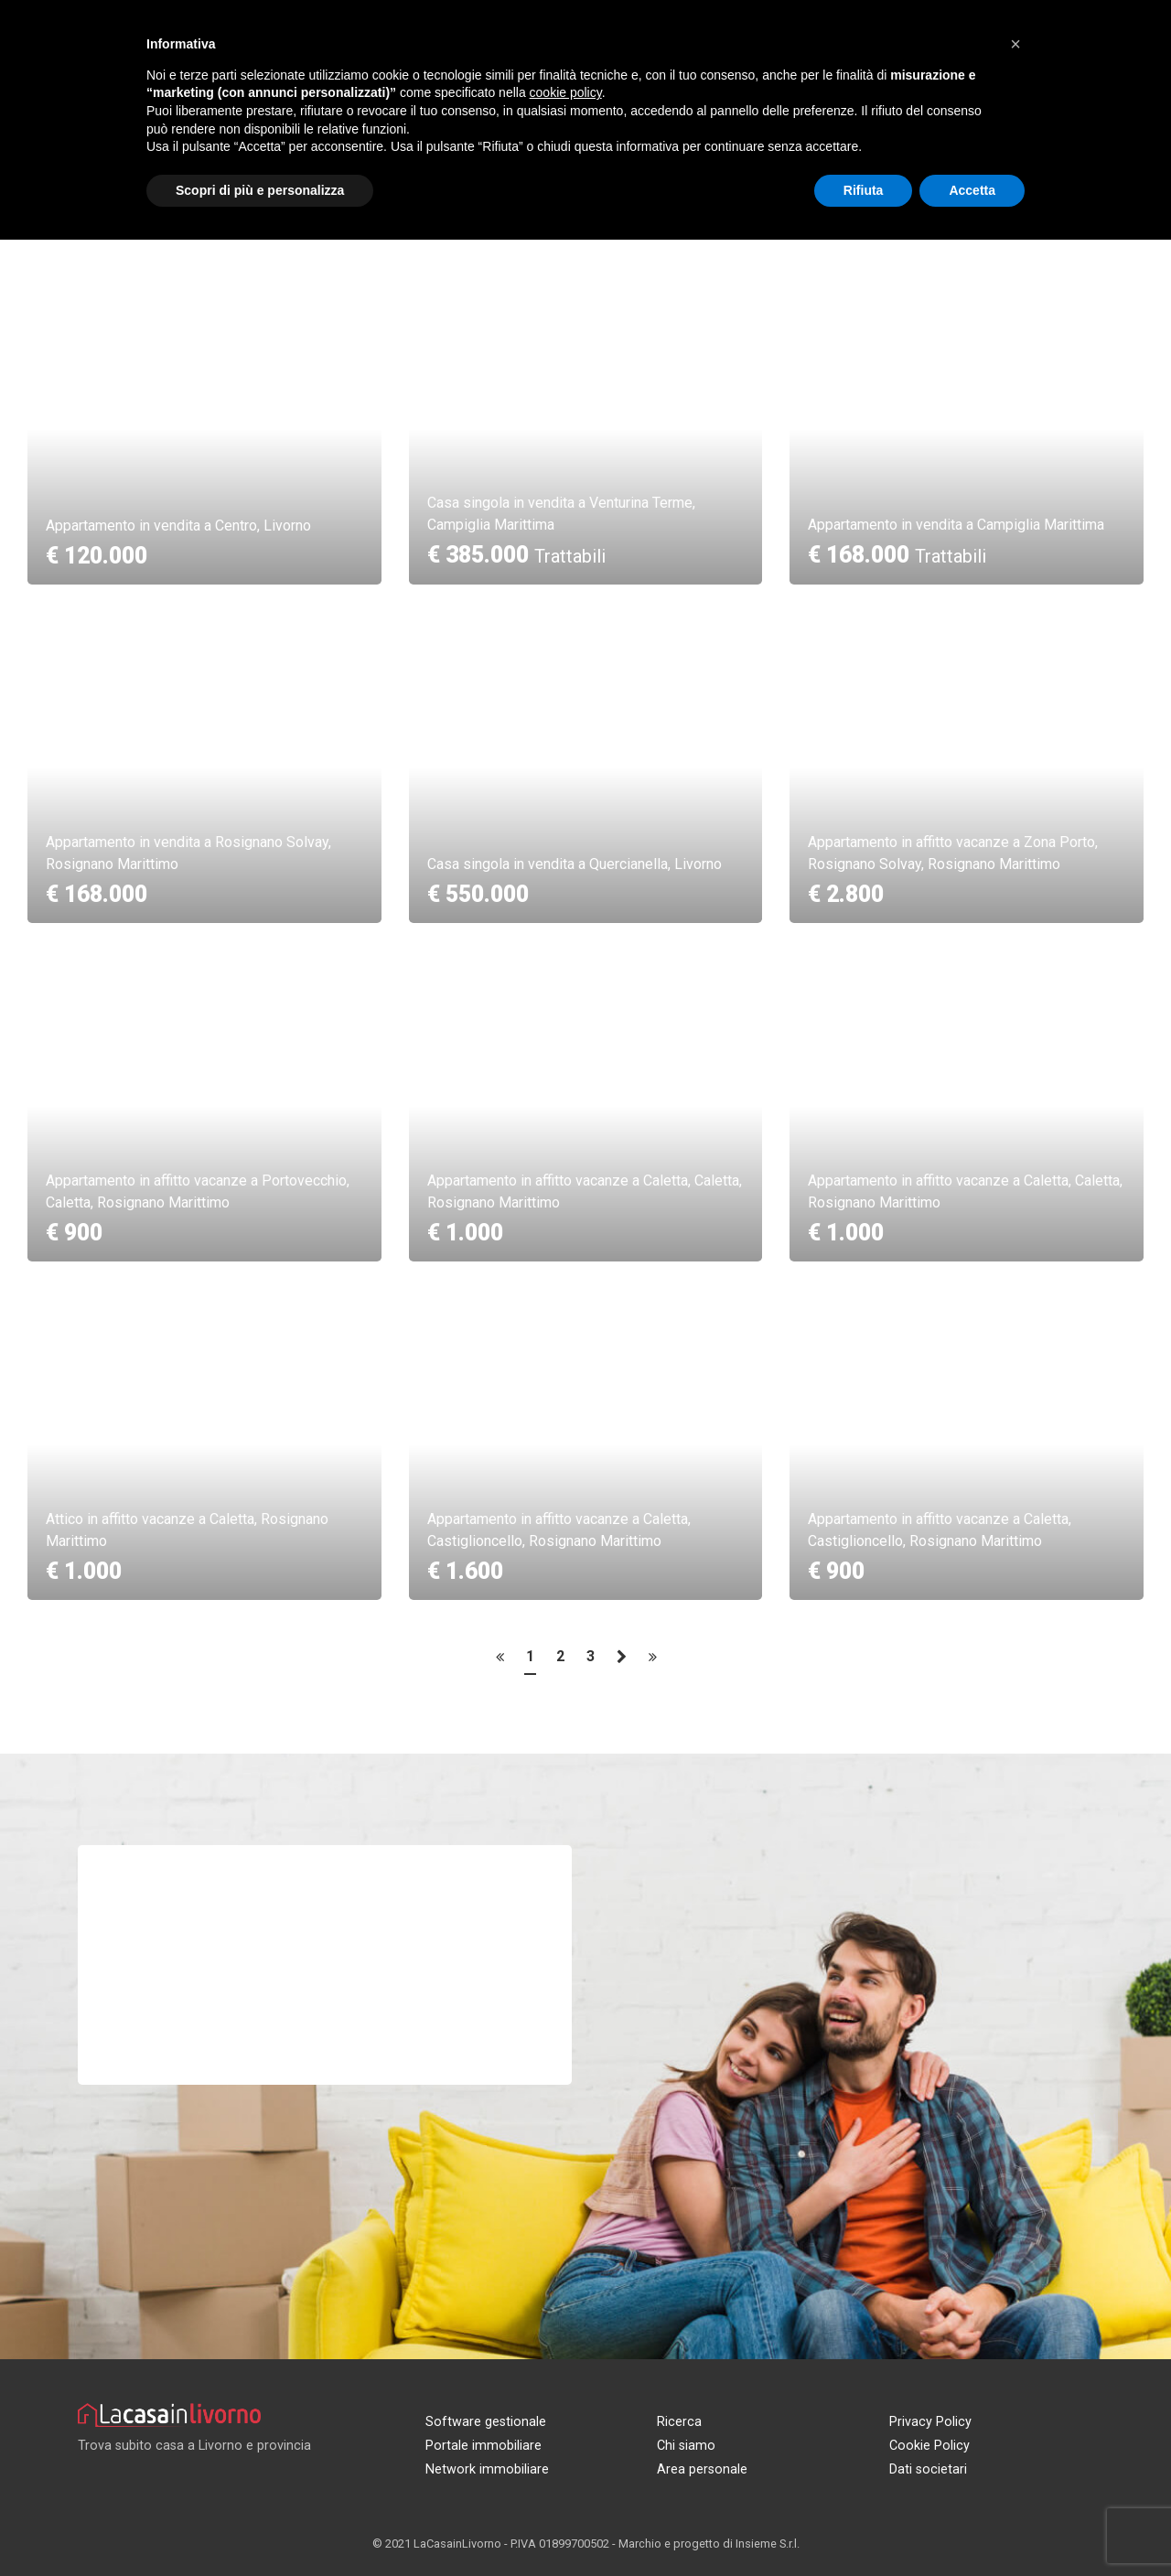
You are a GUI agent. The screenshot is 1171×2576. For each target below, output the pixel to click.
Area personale (702, 2469)
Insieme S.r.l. (768, 2543)
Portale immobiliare (483, 2445)
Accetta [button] (972, 190)
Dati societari (928, 2469)
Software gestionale (485, 2422)
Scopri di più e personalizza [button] (260, 190)
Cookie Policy (929, 2445)
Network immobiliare (487, 2469)
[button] (1015, 44)
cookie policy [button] (566, 92)
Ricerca (679, 2422)
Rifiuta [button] (863, 190)
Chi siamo (686, 2445)
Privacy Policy (930, 2422)
